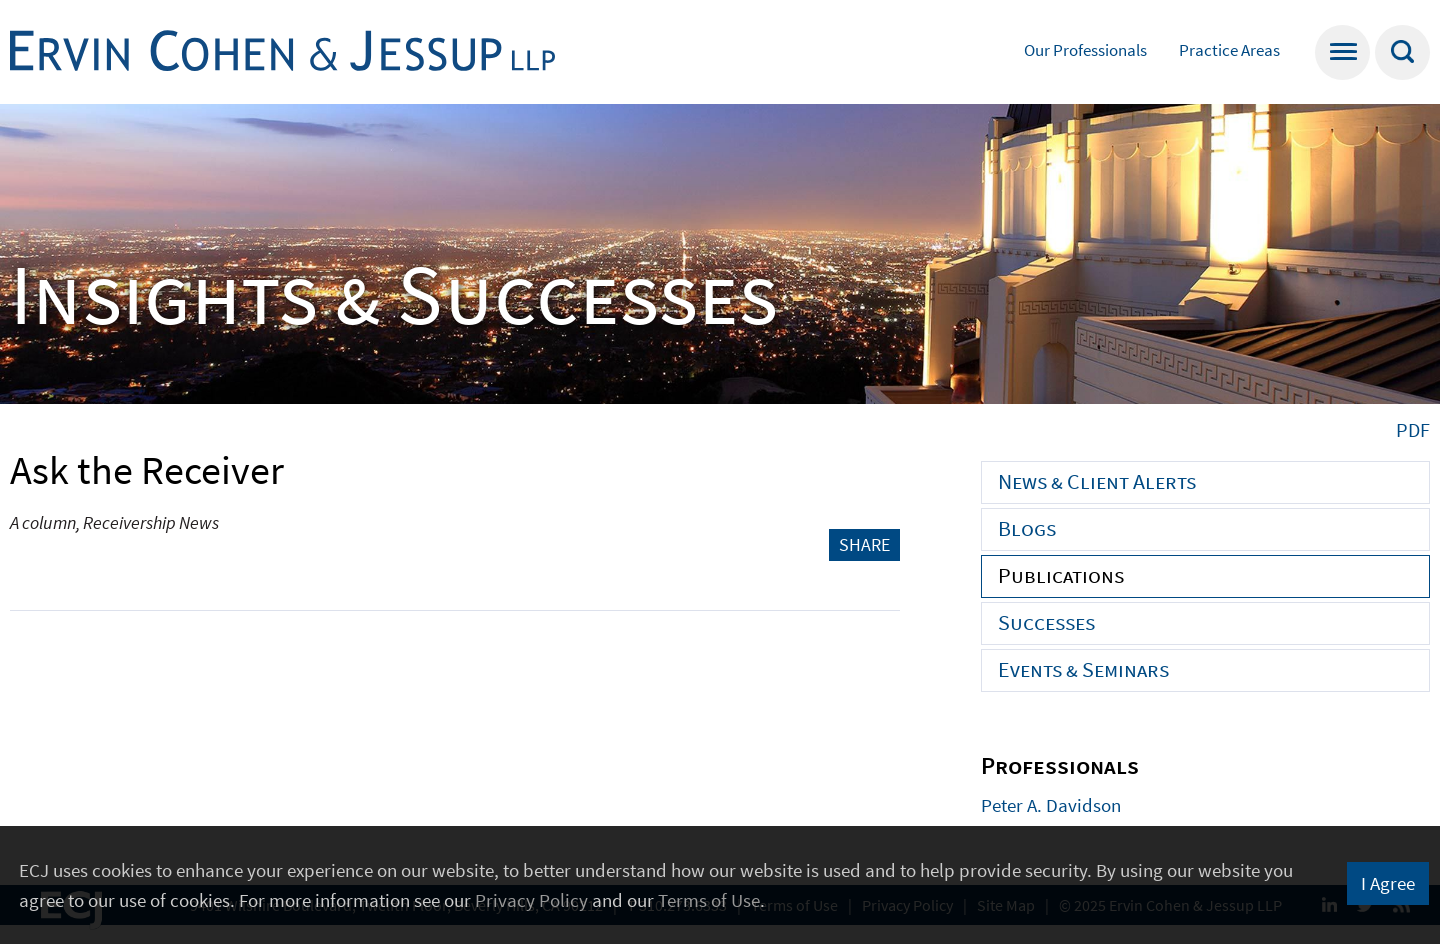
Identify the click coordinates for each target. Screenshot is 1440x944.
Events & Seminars (1083, 669)
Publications (1061, 575)
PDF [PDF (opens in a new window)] (1413, 429)
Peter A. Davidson (1051, 805)
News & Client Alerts (1097, 481)
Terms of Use (709, 900)
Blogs (1027, 528)
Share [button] (864, 544)
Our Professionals (1085, 50)
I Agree (1388, 883)
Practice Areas (1229, 50)
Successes (1046, 622)
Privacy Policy (531, 900)
